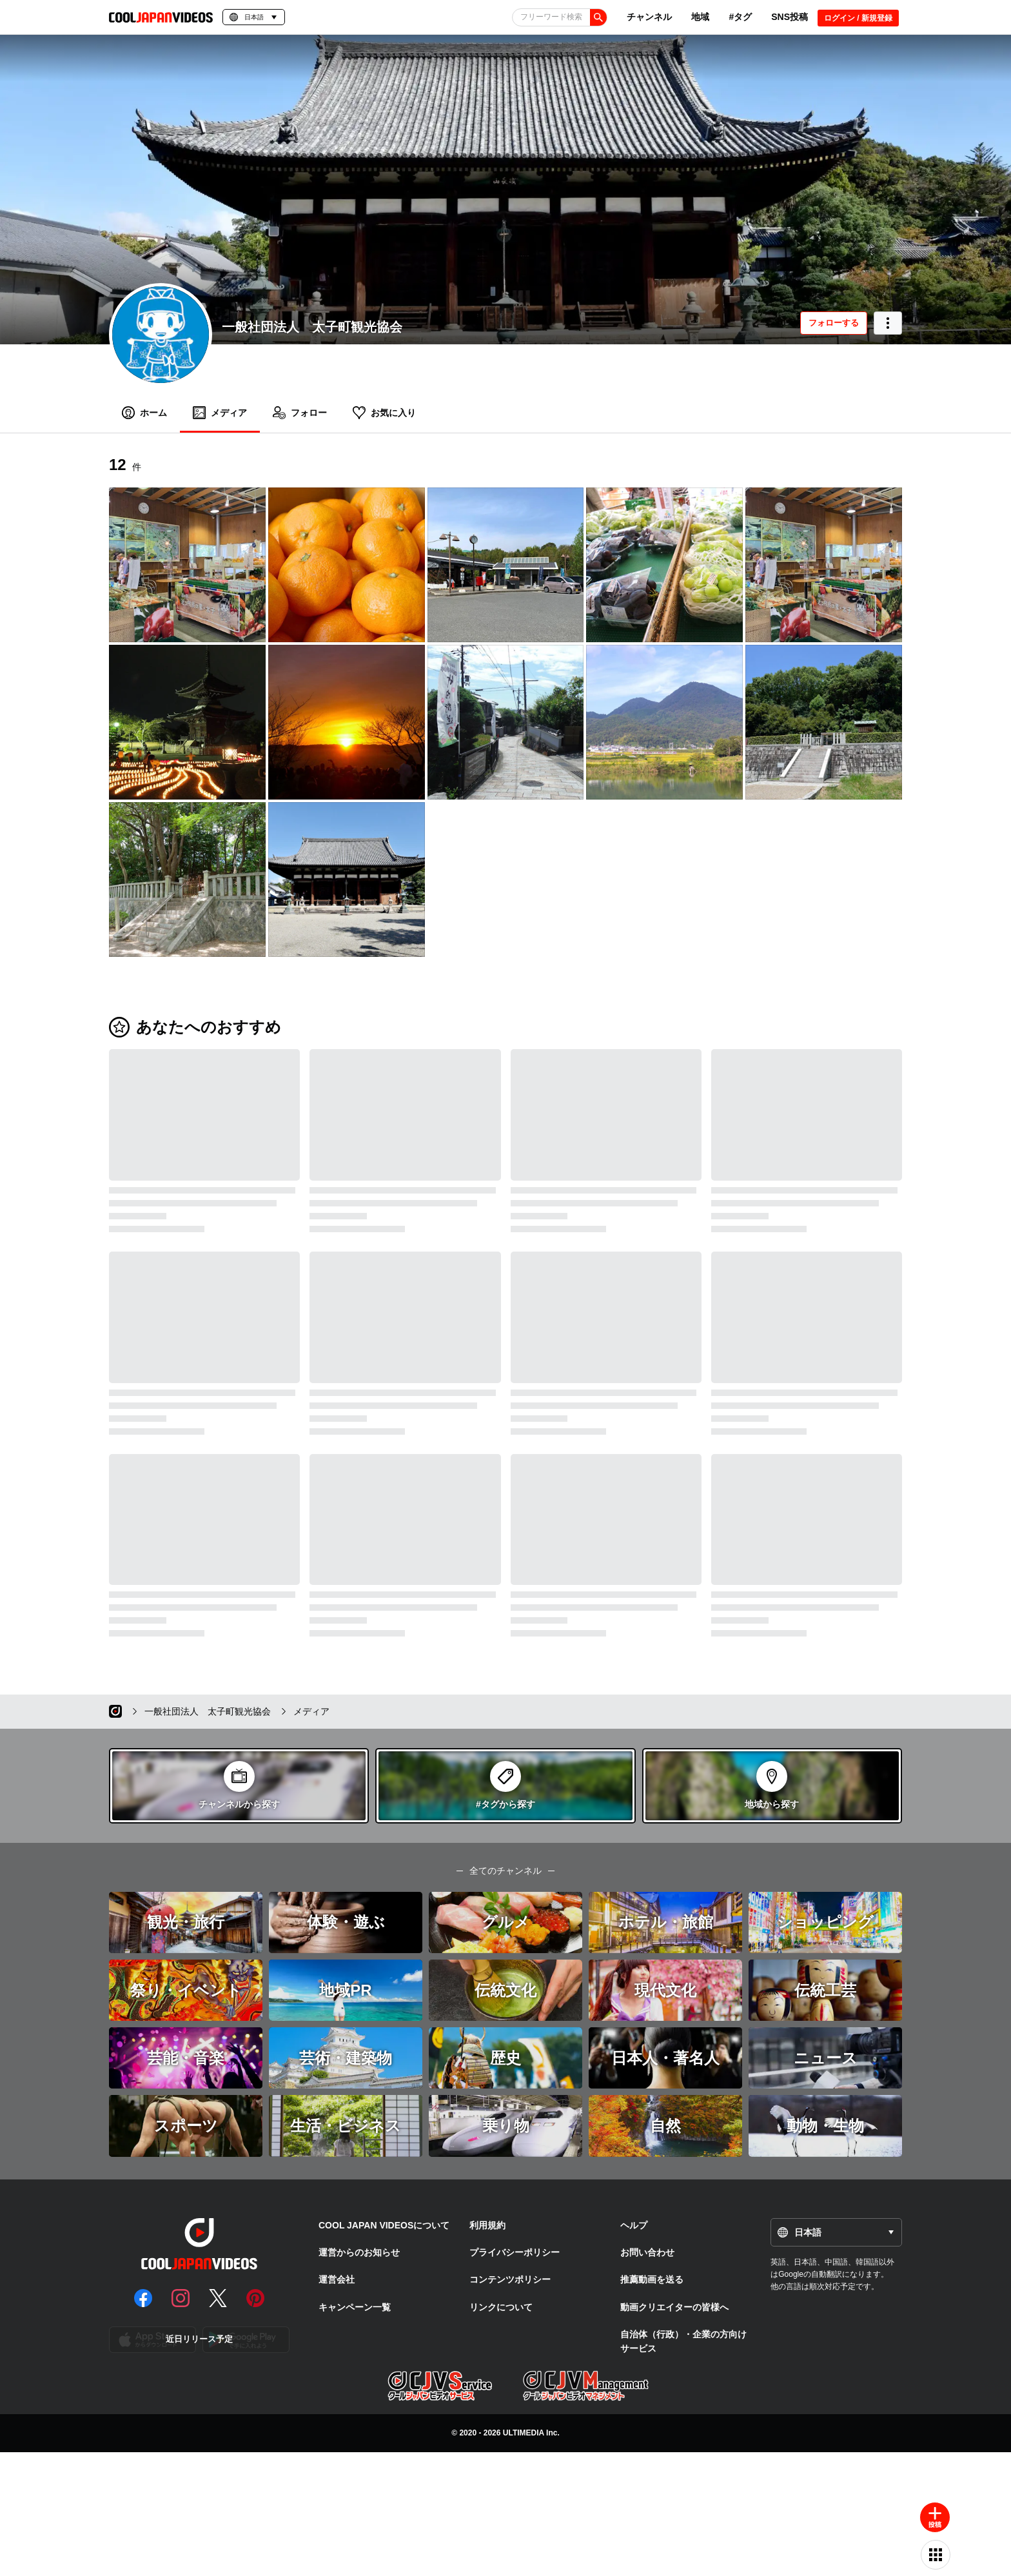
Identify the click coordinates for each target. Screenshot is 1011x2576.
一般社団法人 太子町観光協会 (312, 327)
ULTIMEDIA (523, 2432)
